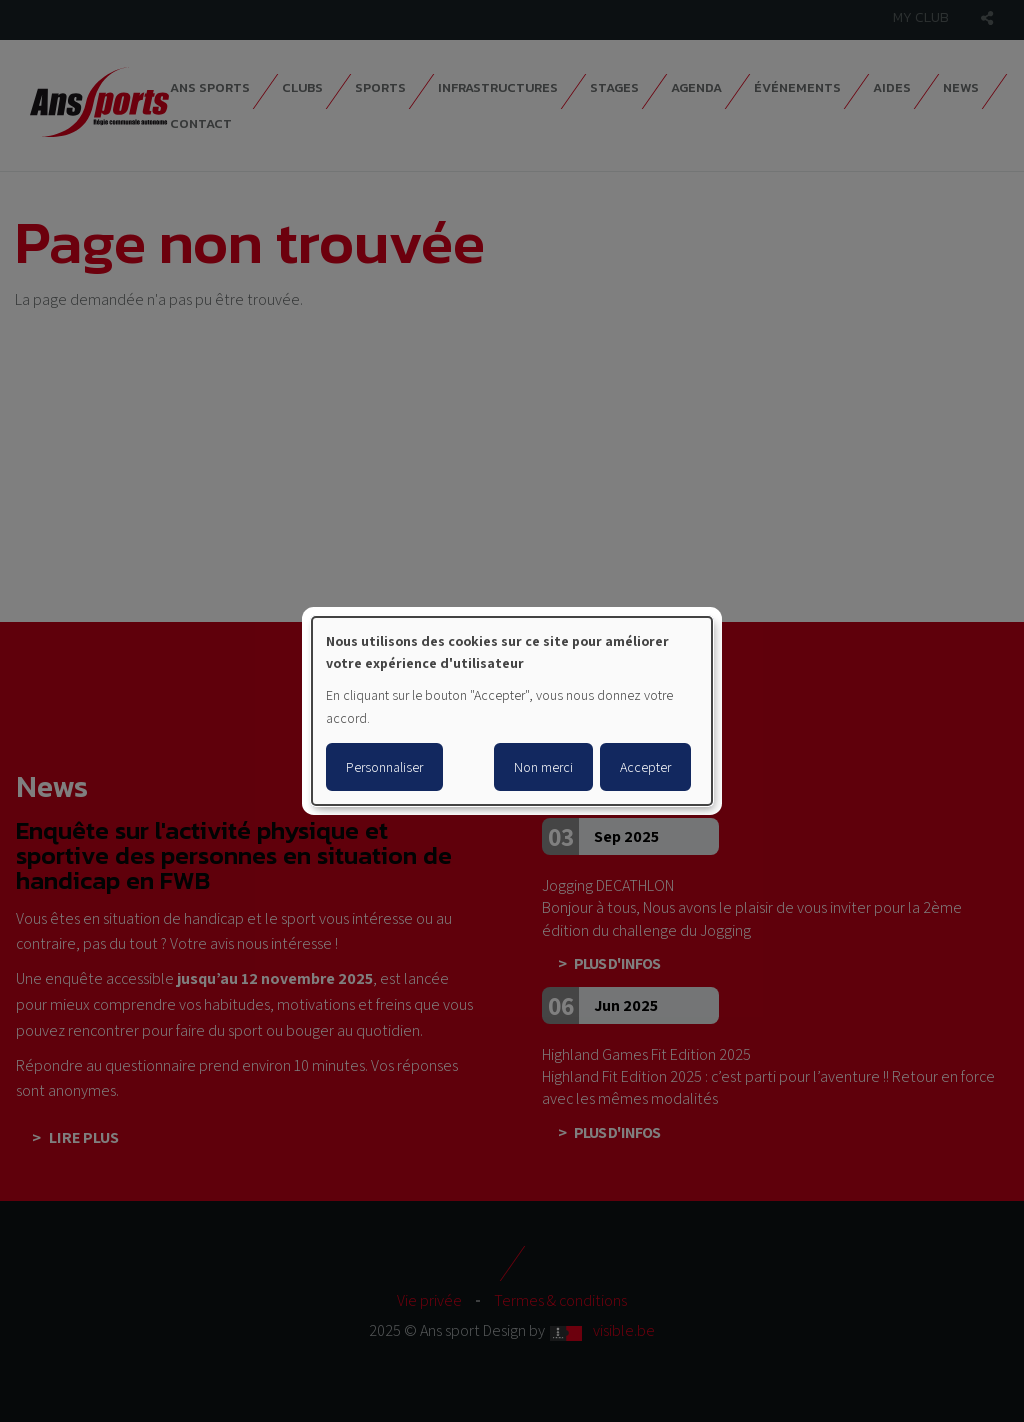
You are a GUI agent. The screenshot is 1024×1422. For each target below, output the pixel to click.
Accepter (645, 767)
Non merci (543, 767)
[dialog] (512, 711)
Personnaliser (384, 767)
